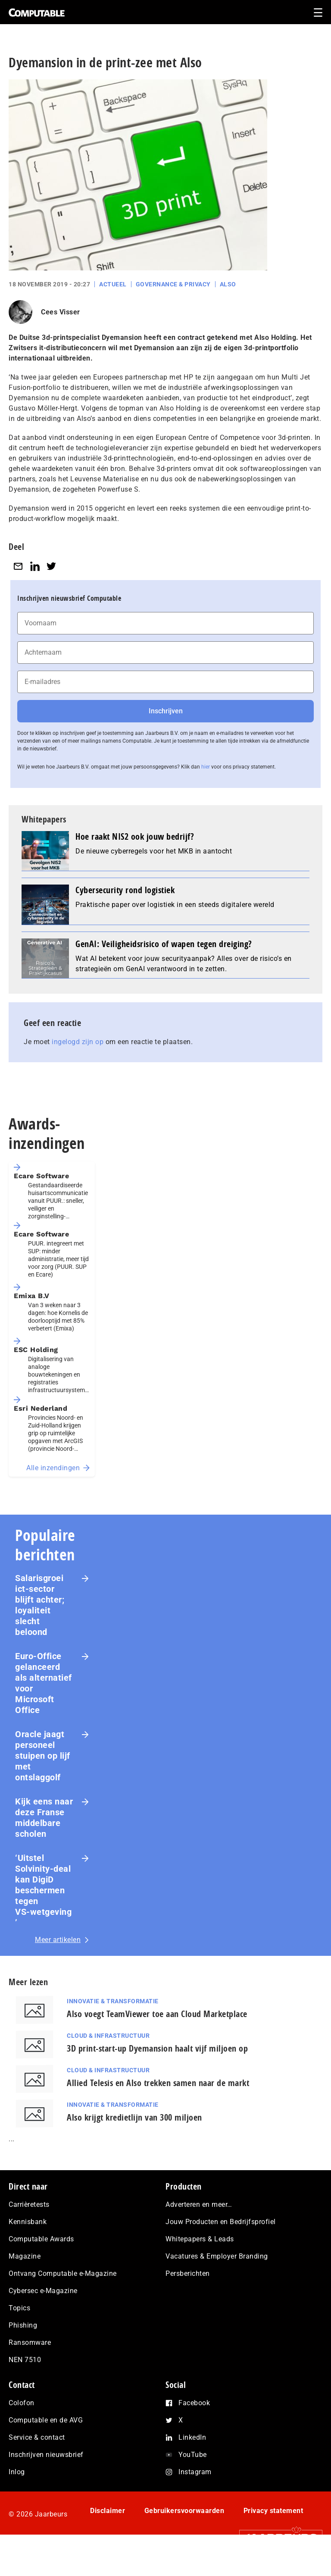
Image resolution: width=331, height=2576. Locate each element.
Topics (19, 2308)
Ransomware (30, 2342)
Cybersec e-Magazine (43, 2291)
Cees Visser (60, 312)
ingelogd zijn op (77, 1042)
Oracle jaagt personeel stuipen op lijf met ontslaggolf (42, 1755)
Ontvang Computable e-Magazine (63, 2273)
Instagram (195, 2472)
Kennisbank (28, 2222)
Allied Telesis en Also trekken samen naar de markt (158, 2083)
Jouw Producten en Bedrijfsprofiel (221, 2222)
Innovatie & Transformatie (113, 2001)
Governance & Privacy (173, 284)
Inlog (17, 2472)
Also (228, 284)
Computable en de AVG (46, 2420)
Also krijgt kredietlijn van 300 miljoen (134, 2117)
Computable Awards (41, 2239)
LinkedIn (192, 2437)
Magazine (25, 2256)
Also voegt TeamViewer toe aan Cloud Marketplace (157, 2014)
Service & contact (37, 2437)
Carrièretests (29, 2204)
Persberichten (188, 2273)
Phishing (23, 2325)
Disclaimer (107, 2511)
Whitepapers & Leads (200, 2239)
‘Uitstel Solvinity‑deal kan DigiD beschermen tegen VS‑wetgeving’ (43, 1890)
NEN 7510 (25, 2360)
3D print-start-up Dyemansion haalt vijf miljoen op (157, 2048)
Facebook (194, 2403)
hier (205, 767)
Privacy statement (273, 2511)
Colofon (21, 2403)
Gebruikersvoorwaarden (184, 2511)
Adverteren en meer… (199, 2204)
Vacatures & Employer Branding (217, 2256)
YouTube (192, 2454)
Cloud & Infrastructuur (108, 2035)
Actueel (113, 284)
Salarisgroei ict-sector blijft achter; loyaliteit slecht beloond (39, 1605)
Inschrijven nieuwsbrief (46, 2454)
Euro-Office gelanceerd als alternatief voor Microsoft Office (43, 1683)
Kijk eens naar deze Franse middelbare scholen (44, 1817)
